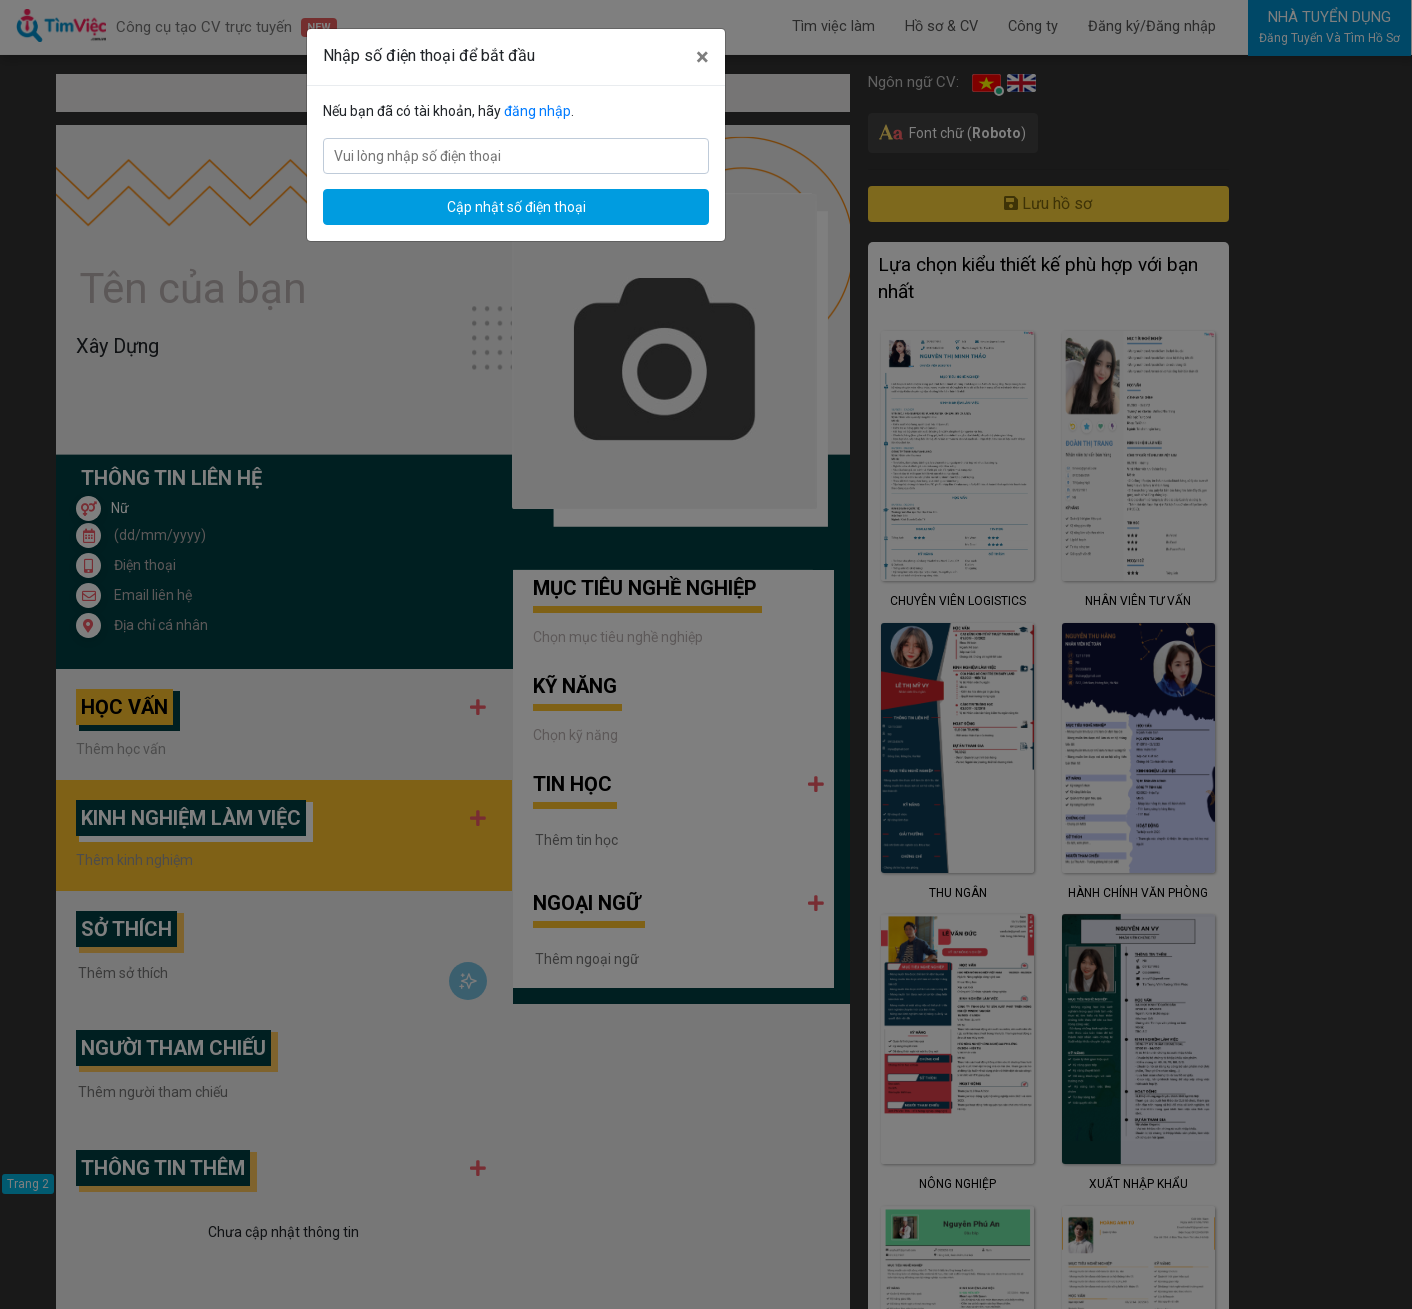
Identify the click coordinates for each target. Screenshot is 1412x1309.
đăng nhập (537, 111)
